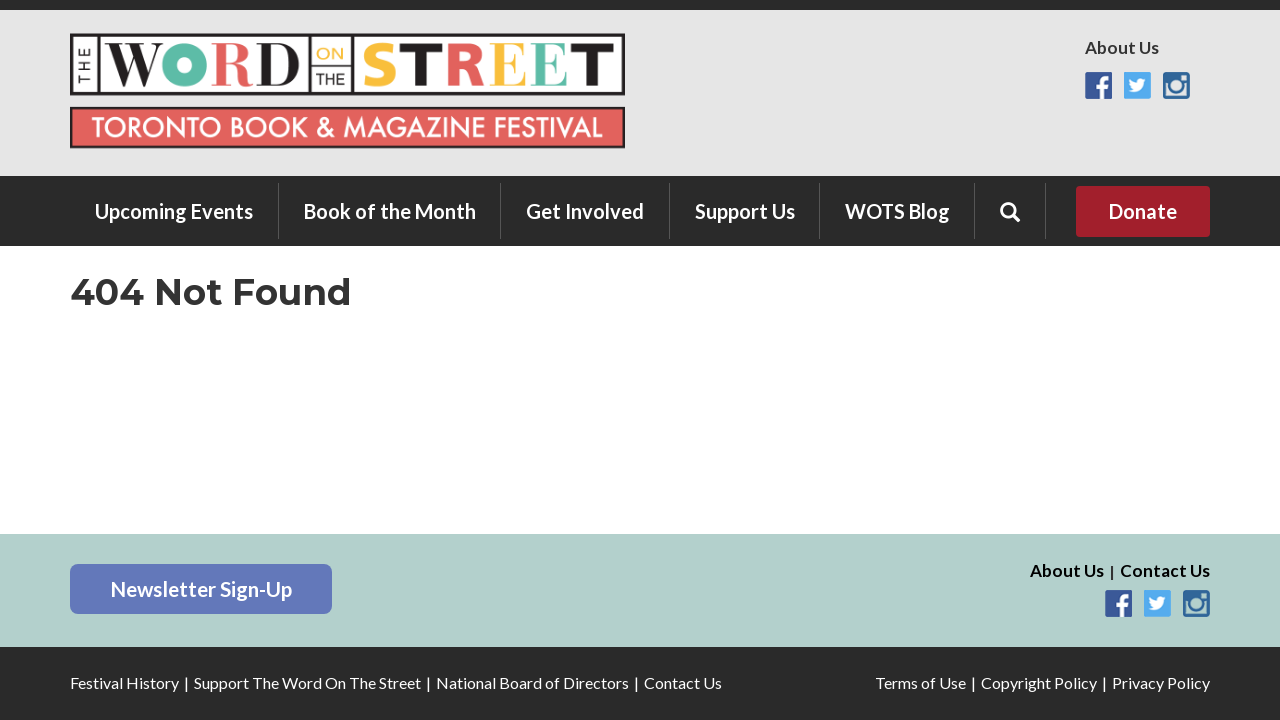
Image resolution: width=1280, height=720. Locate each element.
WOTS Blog (897, 211)
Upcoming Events (174, 211)
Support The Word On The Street (307, 682)
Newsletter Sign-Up (201, 588)
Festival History (124, 682)
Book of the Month (390, 211)
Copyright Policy (1039, 682)
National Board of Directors (532, 682)
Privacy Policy (1161, 682)
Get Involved (585, 211)
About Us (1122, 47)
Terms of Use (920, 682)
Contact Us (1165, 570)
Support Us (745, 211)
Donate (1143, 211)
